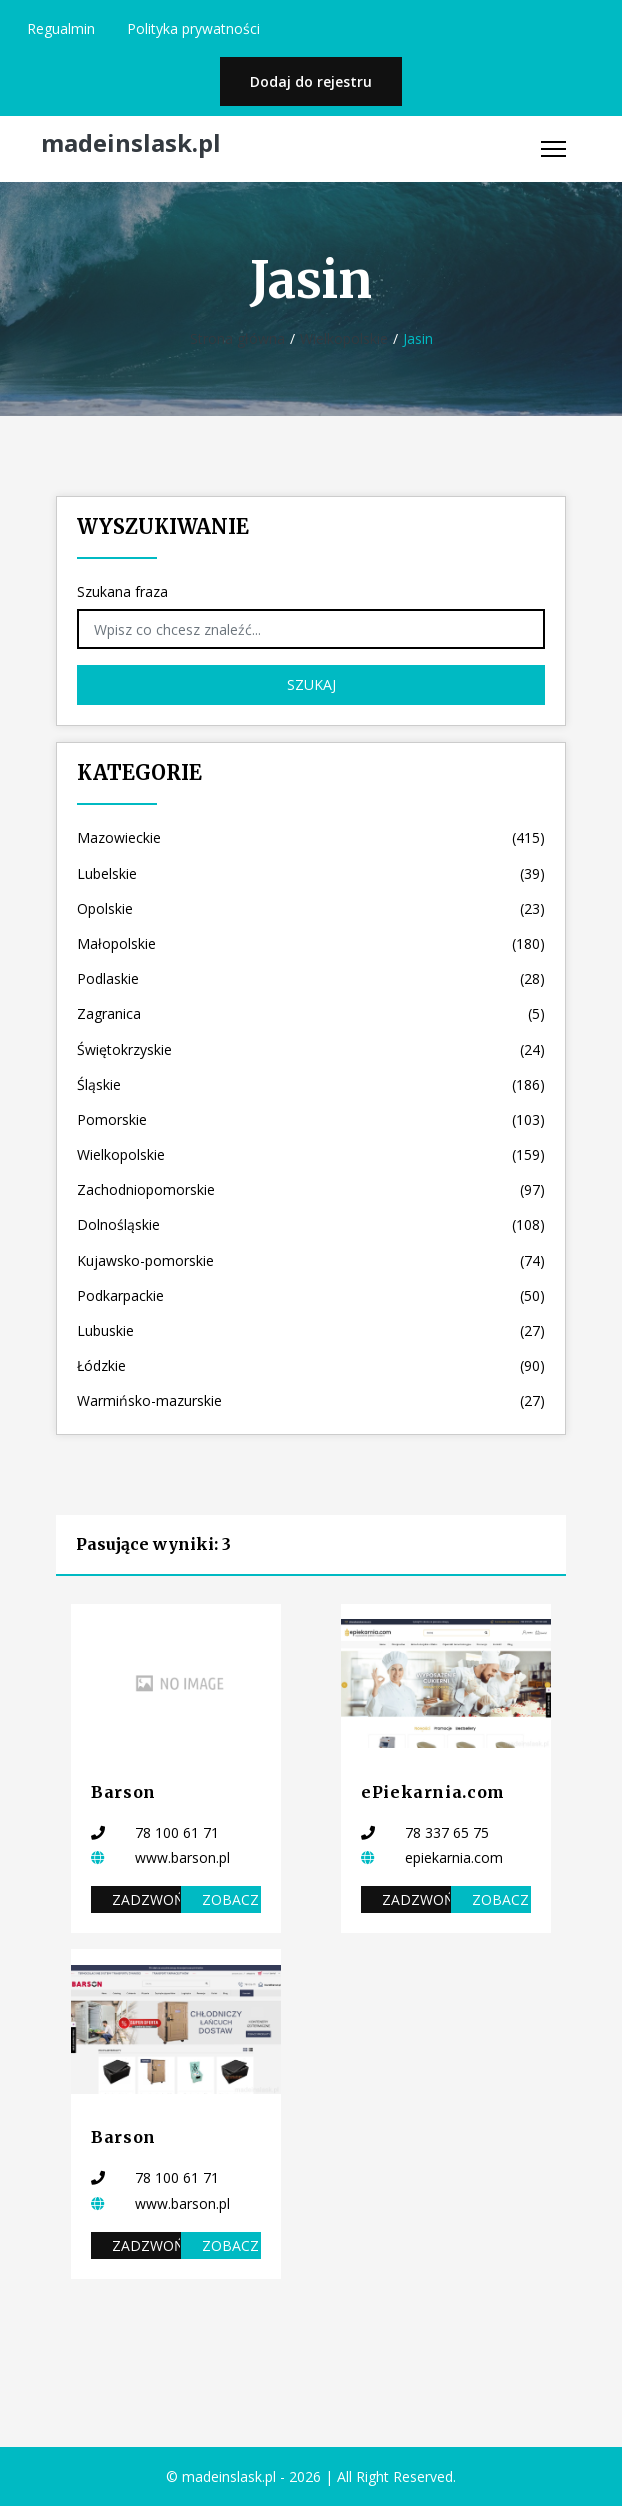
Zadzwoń (146, 1899)
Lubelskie (311, 873)
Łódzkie (311, 1365)
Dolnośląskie (311, 1224)
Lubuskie (311, 1330)
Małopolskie (311, 943)
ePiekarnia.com (433, 1792)
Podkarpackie (311, 1295)
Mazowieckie (311, 837)
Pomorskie (311, 1119)
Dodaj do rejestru (311, 81)
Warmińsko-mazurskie (311, 1400)
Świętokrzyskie (311, 1049)
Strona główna (237, 338)
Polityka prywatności (193, 28)
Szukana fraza (122, 591)
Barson (123, 1792)
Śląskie (311, 1084)
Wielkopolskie (344, 338)
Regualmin (61, 28)
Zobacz (230, 1899)
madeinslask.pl (131, 143)
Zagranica (311, 1013)
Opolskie (311, 908)
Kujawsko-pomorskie (311, 1260)
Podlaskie (311, 978)
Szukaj (311, 684)
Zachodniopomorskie (311, 1189)
